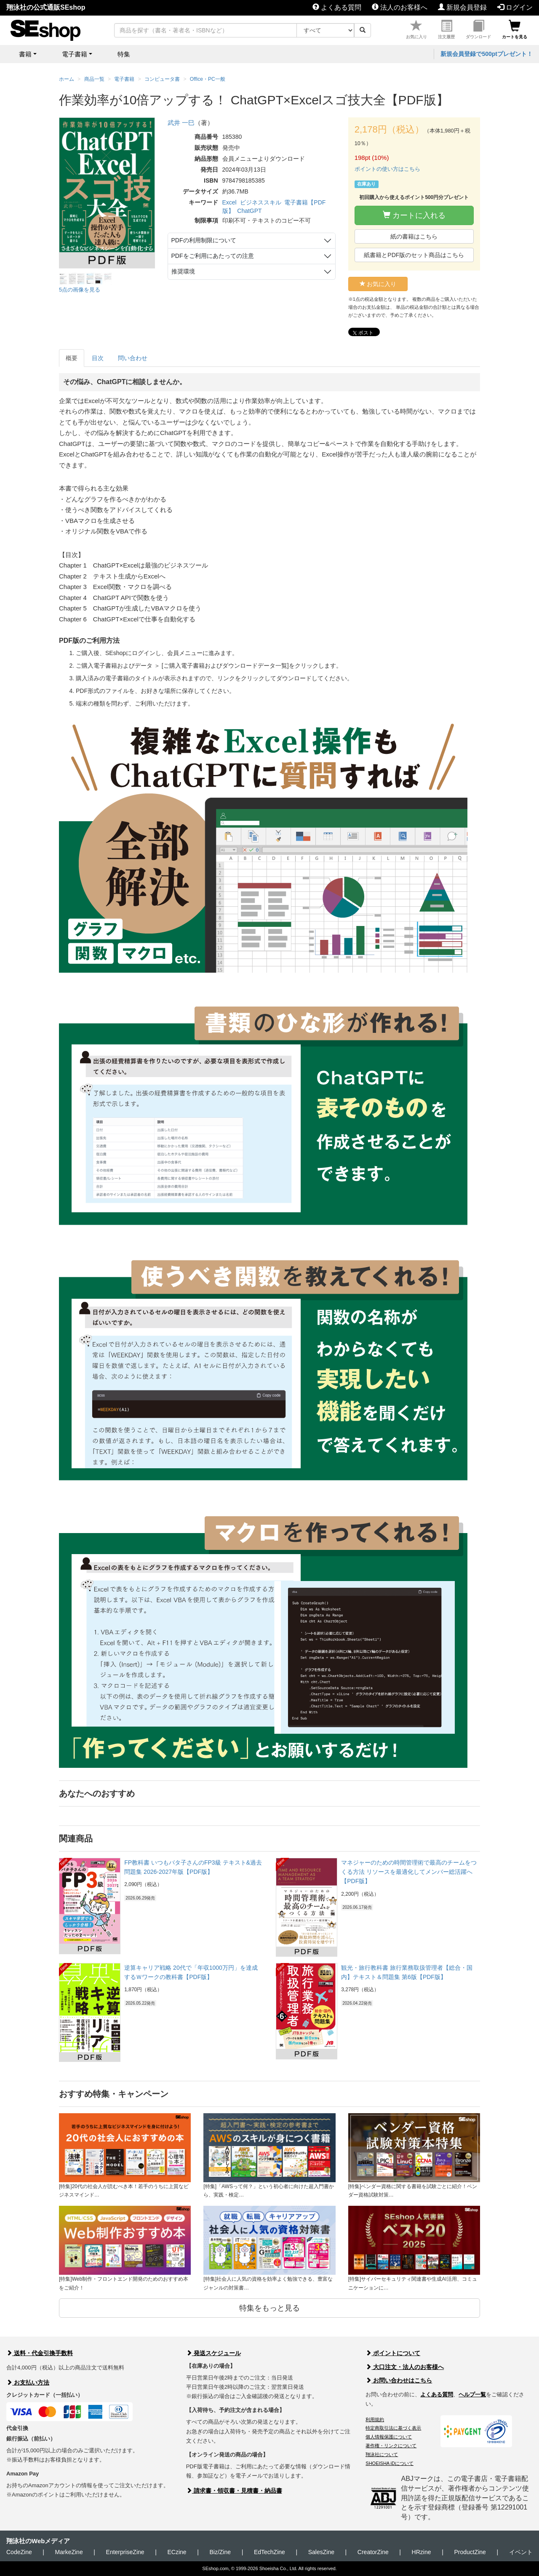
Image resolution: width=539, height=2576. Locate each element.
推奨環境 (183, 271)
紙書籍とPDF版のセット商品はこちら (414, 255)
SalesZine (321, 2552)
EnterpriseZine (125, 2552)
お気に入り (416, 29)
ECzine (176, 2552)
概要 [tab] (71, 358)
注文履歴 (446, 29)
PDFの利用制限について (203, 240)
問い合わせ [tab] (132, 358)
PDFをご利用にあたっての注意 (212, 255)
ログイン (515, 7)
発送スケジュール (213, 2353)
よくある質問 (336, 7)
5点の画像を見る (79, 290)
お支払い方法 (27, 2382)
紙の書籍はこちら (414, 236)
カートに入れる (414, 215)
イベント (521, 2552)
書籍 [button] (25, 54)
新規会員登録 (462, 7)
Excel (229, 202)
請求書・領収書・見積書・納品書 (234, 2490)
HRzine (421, 2552)
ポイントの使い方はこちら (387, 169)
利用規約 (375, 2419)
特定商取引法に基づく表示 (393, 2427)
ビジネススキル (260, 202)
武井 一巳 (181, 122)
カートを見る (514, 29)
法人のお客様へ (399, 7)
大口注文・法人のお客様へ (405, 2367)
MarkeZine (69, 2552)
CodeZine (19, 2552)
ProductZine (470, 2552)
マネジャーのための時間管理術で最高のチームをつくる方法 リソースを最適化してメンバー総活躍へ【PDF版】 (409, 1872)
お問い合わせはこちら (399, 2380)
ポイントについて (393, 2353)
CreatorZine (373, 2552)
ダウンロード (478, 29)
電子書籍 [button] (74, 54)
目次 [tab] (98, 358)
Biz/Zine (220, 2552)
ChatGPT (249, 210)
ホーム (66, 79)
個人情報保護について (389, 2436)
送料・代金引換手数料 (39, 2353)
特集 (123, 54)
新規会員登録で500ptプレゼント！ (486, 53)
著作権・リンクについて (391, 2445)
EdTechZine (269, 2552)
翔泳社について (382, 2454)
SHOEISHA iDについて (390, 2463)
